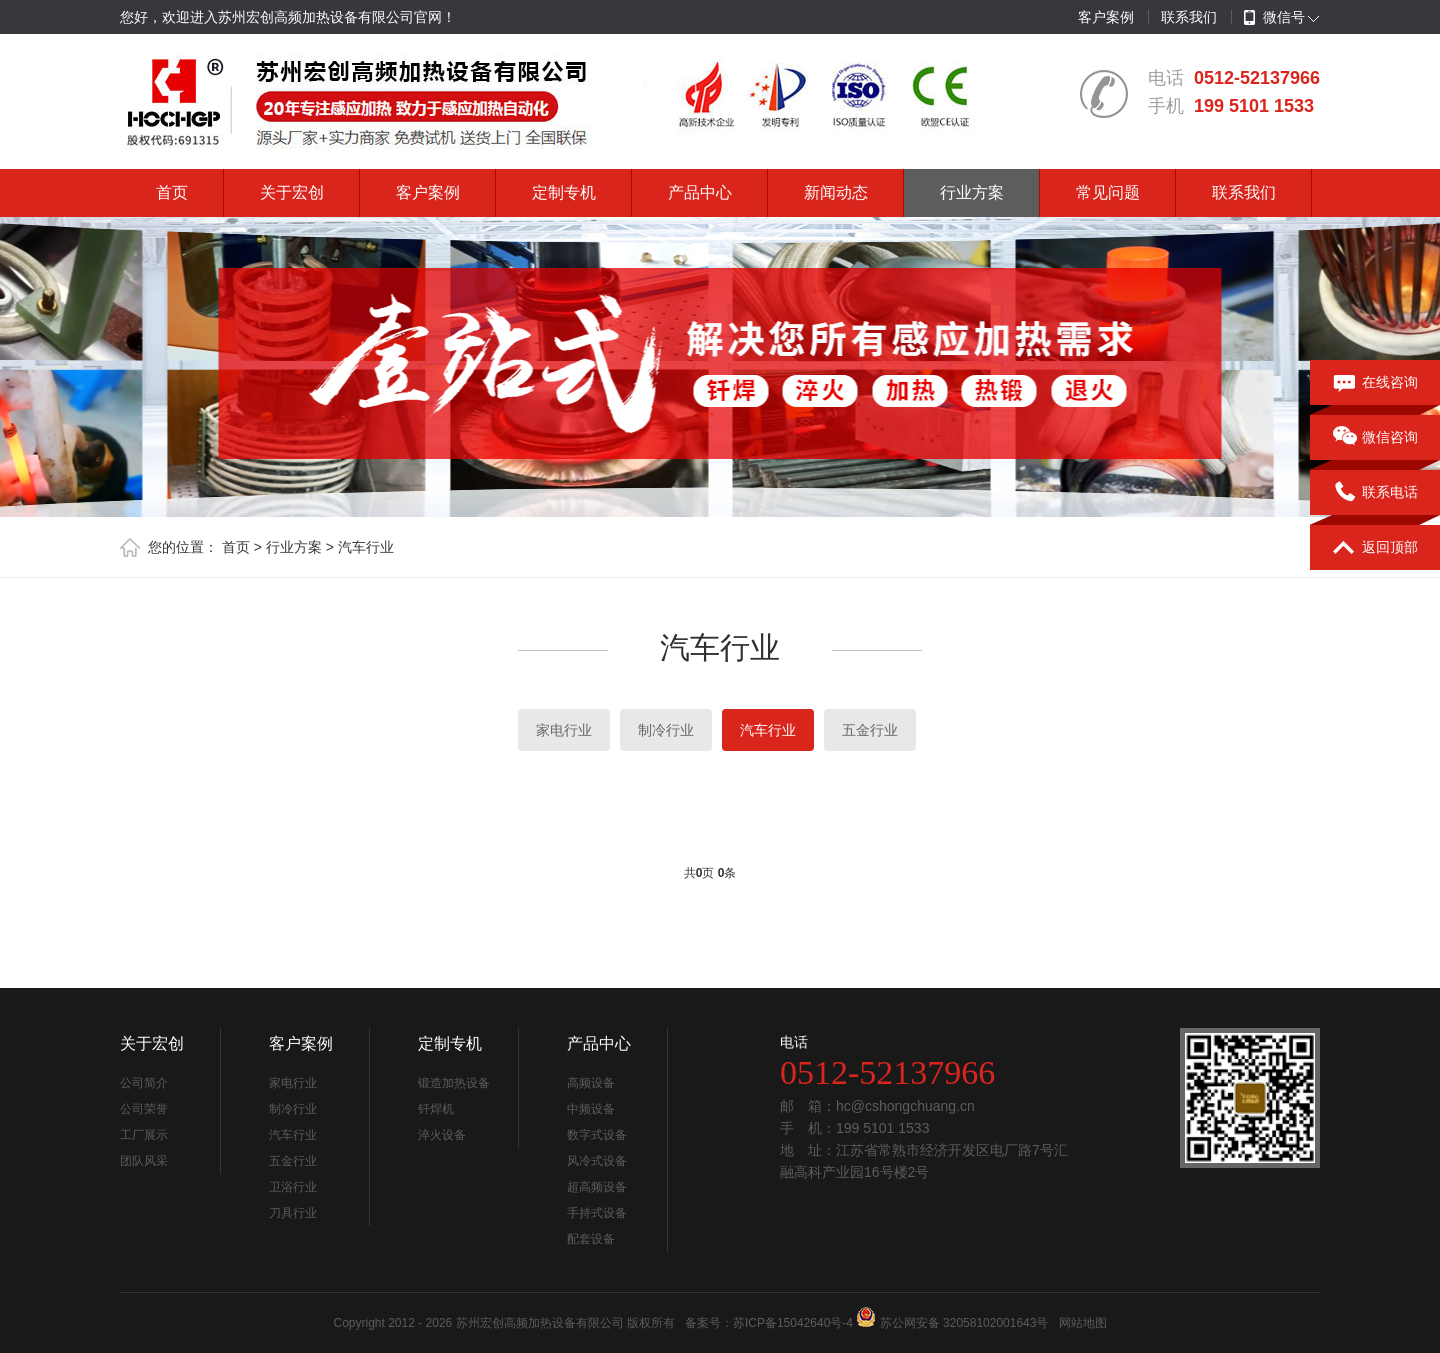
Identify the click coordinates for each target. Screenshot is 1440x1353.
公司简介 (144, 1083)
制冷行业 (666, 730)
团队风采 (144, 1161)
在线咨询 (1375, 383)
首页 (172, 192)
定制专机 (564, 192)
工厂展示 (144, 1135)
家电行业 (564, 730)
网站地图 (1083, 1323)
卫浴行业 (293, 1187)
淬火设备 (442, 1135)
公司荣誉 (144, 1109)
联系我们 (1189, 17)
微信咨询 (1375, 438)
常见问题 (1108, 192)
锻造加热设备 (454, 1083)
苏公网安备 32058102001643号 (964, 1323)
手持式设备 (597, 1213)
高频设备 (591, 1083)
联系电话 (1375, 493)
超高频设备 (597, 1187)
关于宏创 (292, 192)
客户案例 (1106, 17)
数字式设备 (597, 1135)
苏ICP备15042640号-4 (793, 1323)
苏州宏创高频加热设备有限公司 (540, 1323)
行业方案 (972, 192)
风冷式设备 (597, 1161)
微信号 (1274, 18)
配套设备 (591, 1239)
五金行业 (870, 730)
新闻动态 (836, 192)
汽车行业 (366, 547)
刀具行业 (293, 1213)
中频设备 (591, 1109)
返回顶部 (1375, 548)
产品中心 (700, 192)
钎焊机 (436, 1109)
